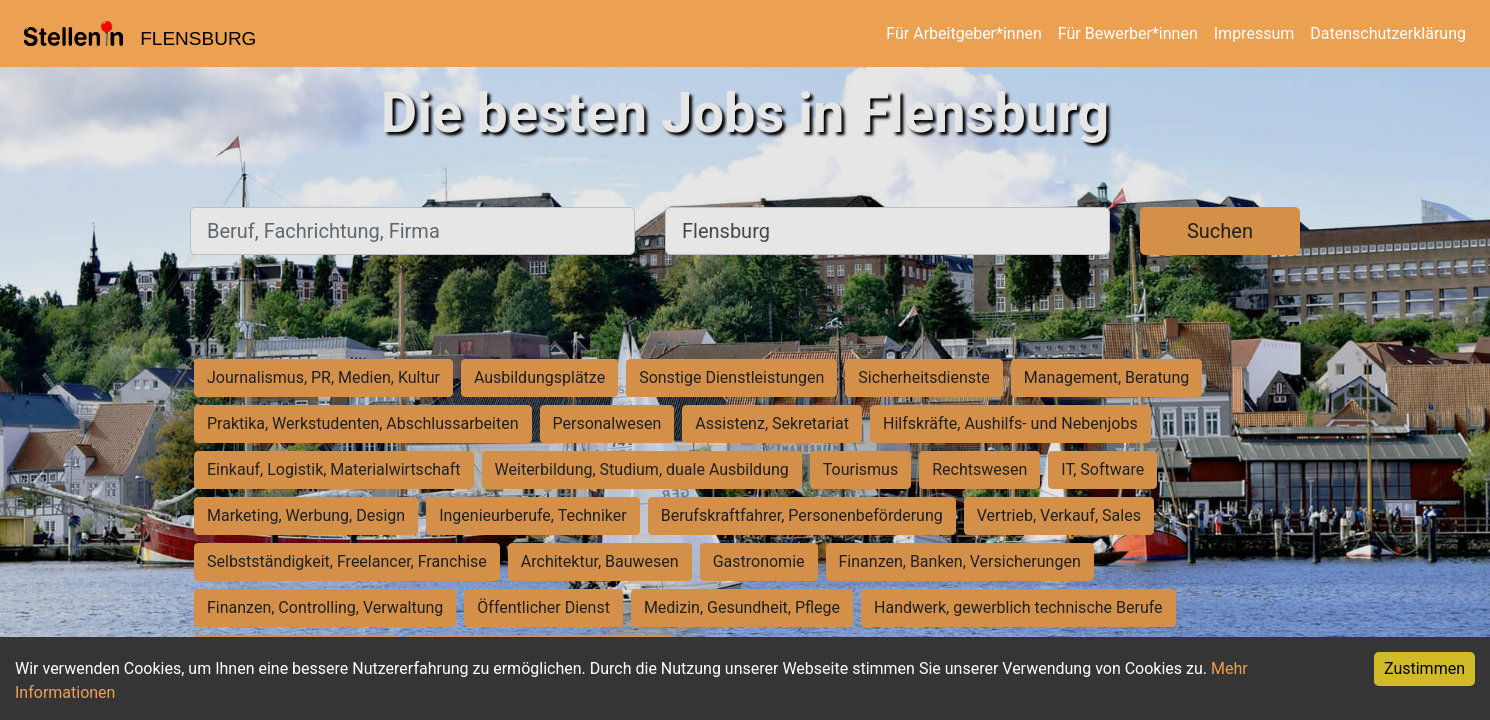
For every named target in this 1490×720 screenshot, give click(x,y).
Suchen (1220, 231)
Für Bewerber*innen (1128, 33)
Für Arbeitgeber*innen (963, 33)
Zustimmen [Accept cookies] (1424, 668)
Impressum (1254, 33)
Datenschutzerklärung (1388, 33)
